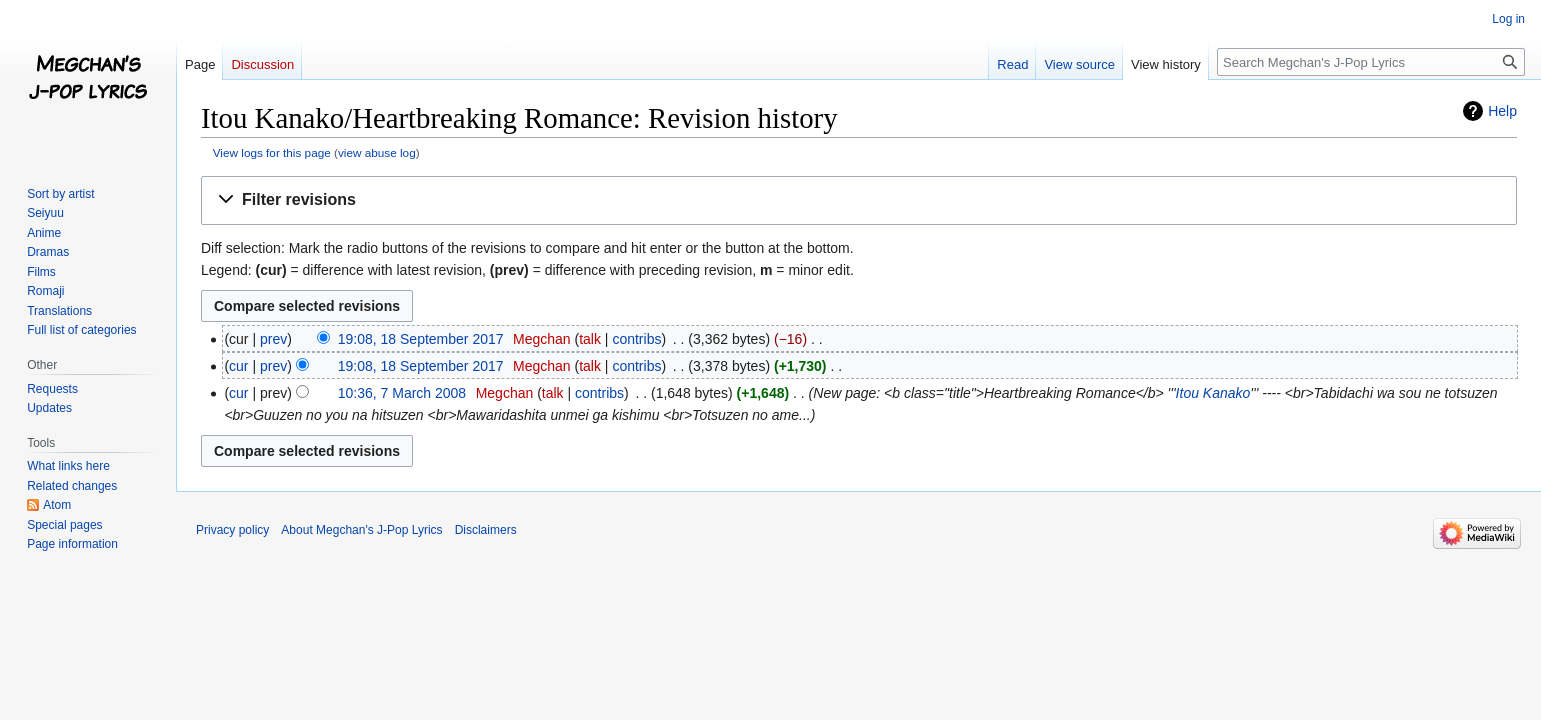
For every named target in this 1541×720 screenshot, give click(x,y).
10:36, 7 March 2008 (402, 393)
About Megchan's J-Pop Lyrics (361, 530)
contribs (636, 339)
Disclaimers (486, 530)
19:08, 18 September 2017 (421, 339)
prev (273, 339)
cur (238, 366)
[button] (859, 200)
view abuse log (377, 152)
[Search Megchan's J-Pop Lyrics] (1371, 62)
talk (590, 339)
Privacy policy (232, 530)
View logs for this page (272, 152)
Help (1502, 111)
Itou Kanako (1213, 393)
